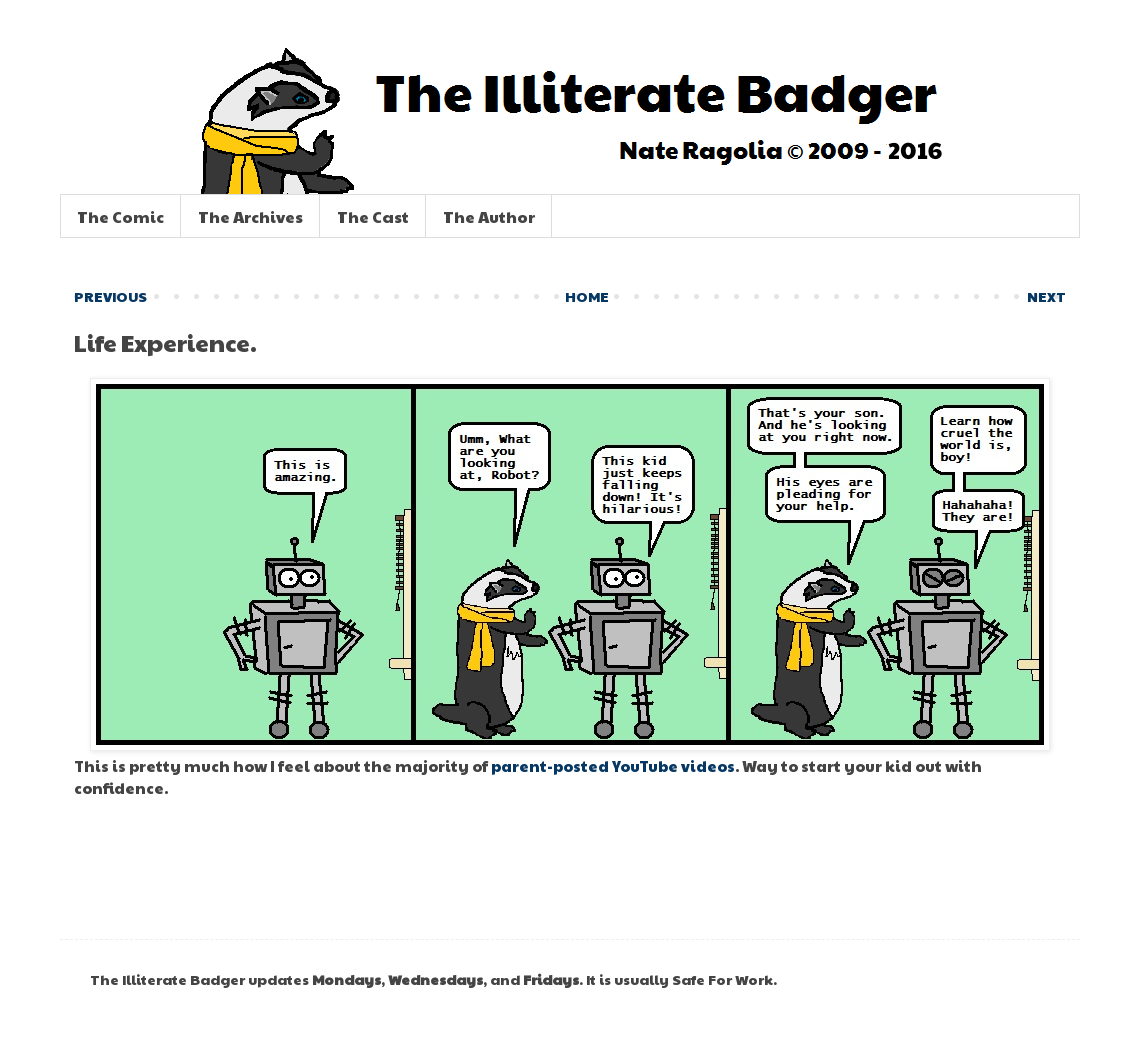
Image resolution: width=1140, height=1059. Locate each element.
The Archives (250, 216)
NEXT (1046, 296)
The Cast (373, 216)
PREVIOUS (110, 296)
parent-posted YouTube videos (613, 765)
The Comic (120, 216)
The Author (489, 216)
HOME (587, 296)
